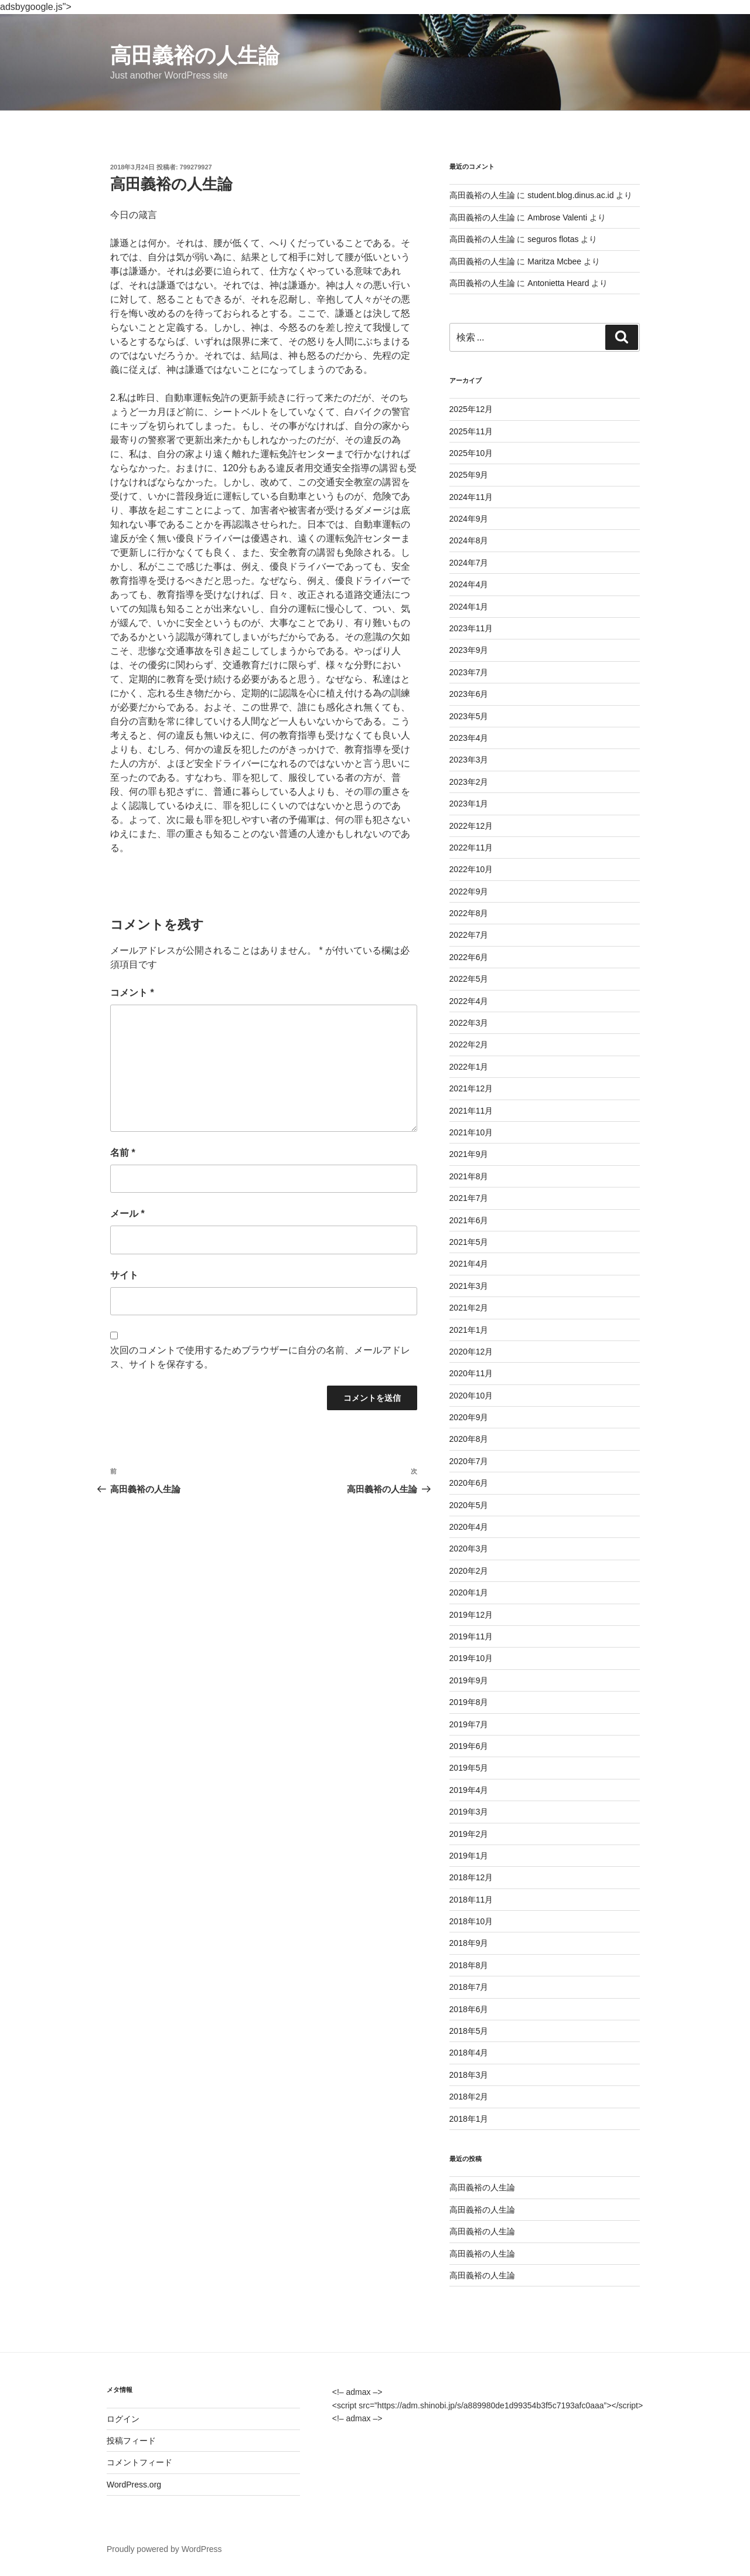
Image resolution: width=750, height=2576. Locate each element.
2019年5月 (469, 1767)
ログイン (123, 2419)
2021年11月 (471, 1110)
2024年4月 (469, 584)
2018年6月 (469, 2009)
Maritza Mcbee (554, 261)
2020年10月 (471, 1395)
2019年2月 (469, 1834)
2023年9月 (469, 650)
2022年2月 (469, 1044)
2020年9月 (469, 1417)
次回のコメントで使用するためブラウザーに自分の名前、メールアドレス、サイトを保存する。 (260, 1357)
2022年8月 (469, 913)
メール (127, 1214)
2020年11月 (471, 1373)
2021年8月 (469, 1176)
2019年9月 (469, 1680)
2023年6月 (469, 694)
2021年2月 (469, 1307)
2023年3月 (469, 759)
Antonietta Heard (558, 283)
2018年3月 (469, 2075)
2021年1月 (469, 1330)
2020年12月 (471, 1351)
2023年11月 (471, 628)
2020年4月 (469, 1527)
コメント (132, 993)
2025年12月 (471, 409)
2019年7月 (469, 1724)
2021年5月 (469, 1242)
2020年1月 (469, 1592)
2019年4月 (469, 1790)
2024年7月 (469, 562)
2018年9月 (469, 1943)
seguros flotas (552, 239)
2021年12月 (471, 1088)
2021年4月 (469, 1263)
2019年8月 (469, 1702)
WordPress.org (134, 2484)
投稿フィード (131, 2440)
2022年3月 (469, 1022)
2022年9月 (469, 891)
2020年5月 (469, 1505)
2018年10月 (471, 1921)
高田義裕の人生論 (194, 55)
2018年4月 (469, 2052)
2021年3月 (469, 1286)
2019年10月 (471, 1658)
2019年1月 (469, 1855)
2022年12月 (471, 826)
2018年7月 (469, 1987)
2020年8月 (469, 1439)
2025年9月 (469, 474)
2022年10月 (471, 869)
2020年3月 (469, 1548)
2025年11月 (471, 431)
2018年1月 (469, 2119)
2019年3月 (469, 1811)
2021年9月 (469, 1154)
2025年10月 (471, 453)
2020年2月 (469, 1570)
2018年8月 (469, 1965)
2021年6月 (469, 1220)
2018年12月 (471, 1877)
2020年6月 (469, 1483)
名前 (122, 1153)
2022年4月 (469, 1001)
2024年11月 (471, 497)
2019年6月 (469, 1746)
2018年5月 (469, 2031)
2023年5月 (469, 716)
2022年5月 (469, 979)
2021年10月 (471, 1132)
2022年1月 (469, 1066)
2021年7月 (469, 1198)
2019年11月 (471, 1636)
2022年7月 (469, 935)
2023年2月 (469, 782)
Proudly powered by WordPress (164, 2549)
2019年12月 (471, 1614)
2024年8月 (469, 540)
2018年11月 (471, 1899)
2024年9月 (469, 518)
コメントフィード (139, 2462)
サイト (124, 1275)
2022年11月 (471, 847)
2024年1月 (469, 606)
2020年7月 (469, 1461)
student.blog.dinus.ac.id (570, 195)
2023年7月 (469, 672)
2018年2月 (469, 2096)
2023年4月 (469, 738)
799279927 (196, 167)
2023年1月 (469, 803)
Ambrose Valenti (557, 217)
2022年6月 (469, 957)
